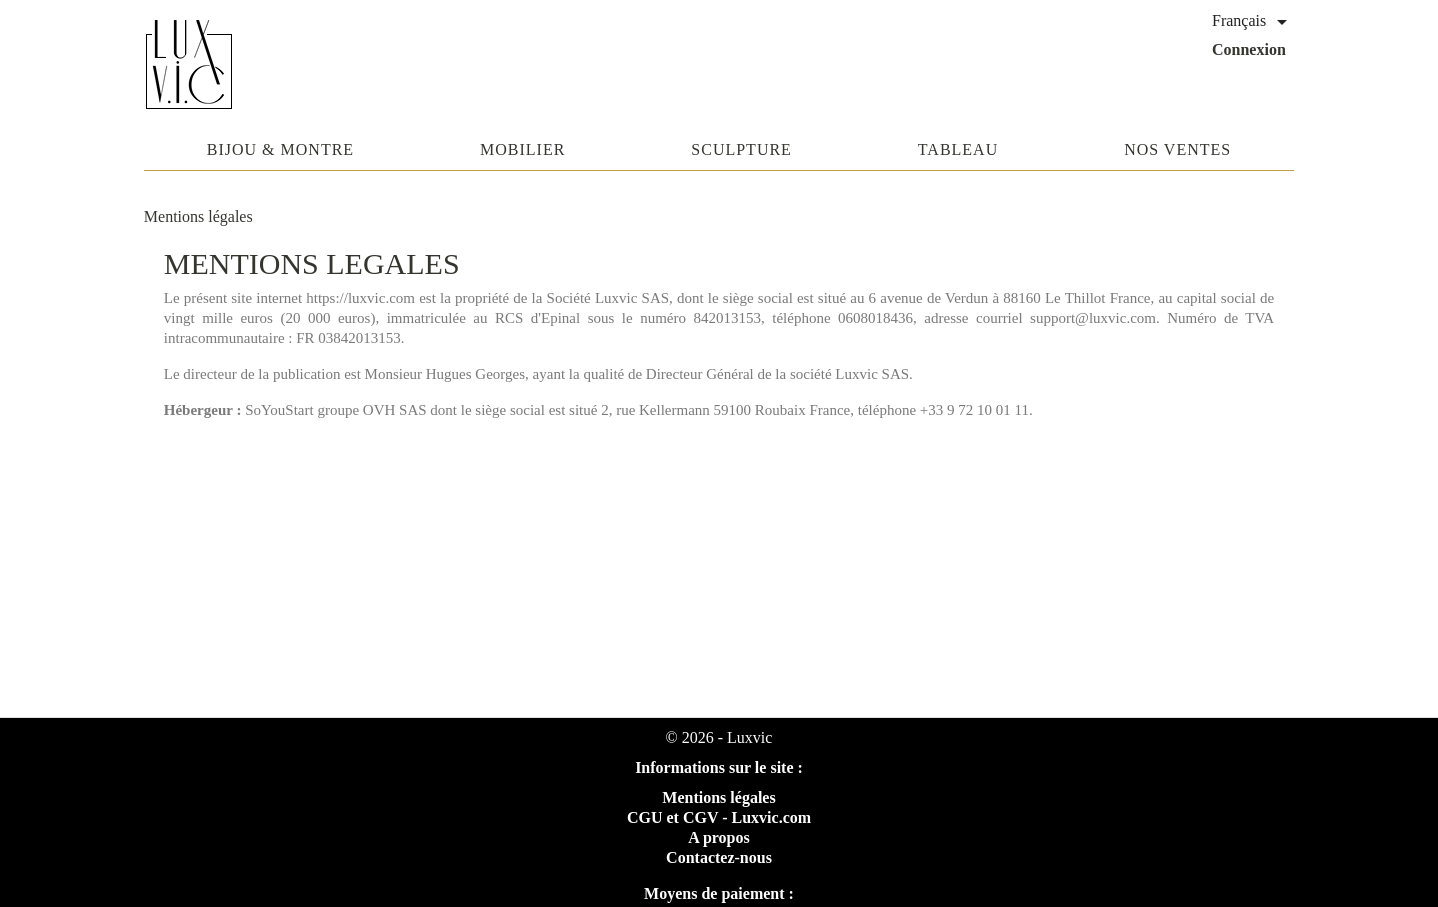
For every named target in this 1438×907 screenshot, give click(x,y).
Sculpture (741, 149)
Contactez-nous (719, 857)
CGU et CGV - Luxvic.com (719, 817)
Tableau (958, 149)
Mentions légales (718, 797)
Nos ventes (1177, 149)
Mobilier (522, 149)
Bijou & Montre (280, 149)
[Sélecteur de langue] (1253, 22)
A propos (719, 837)
